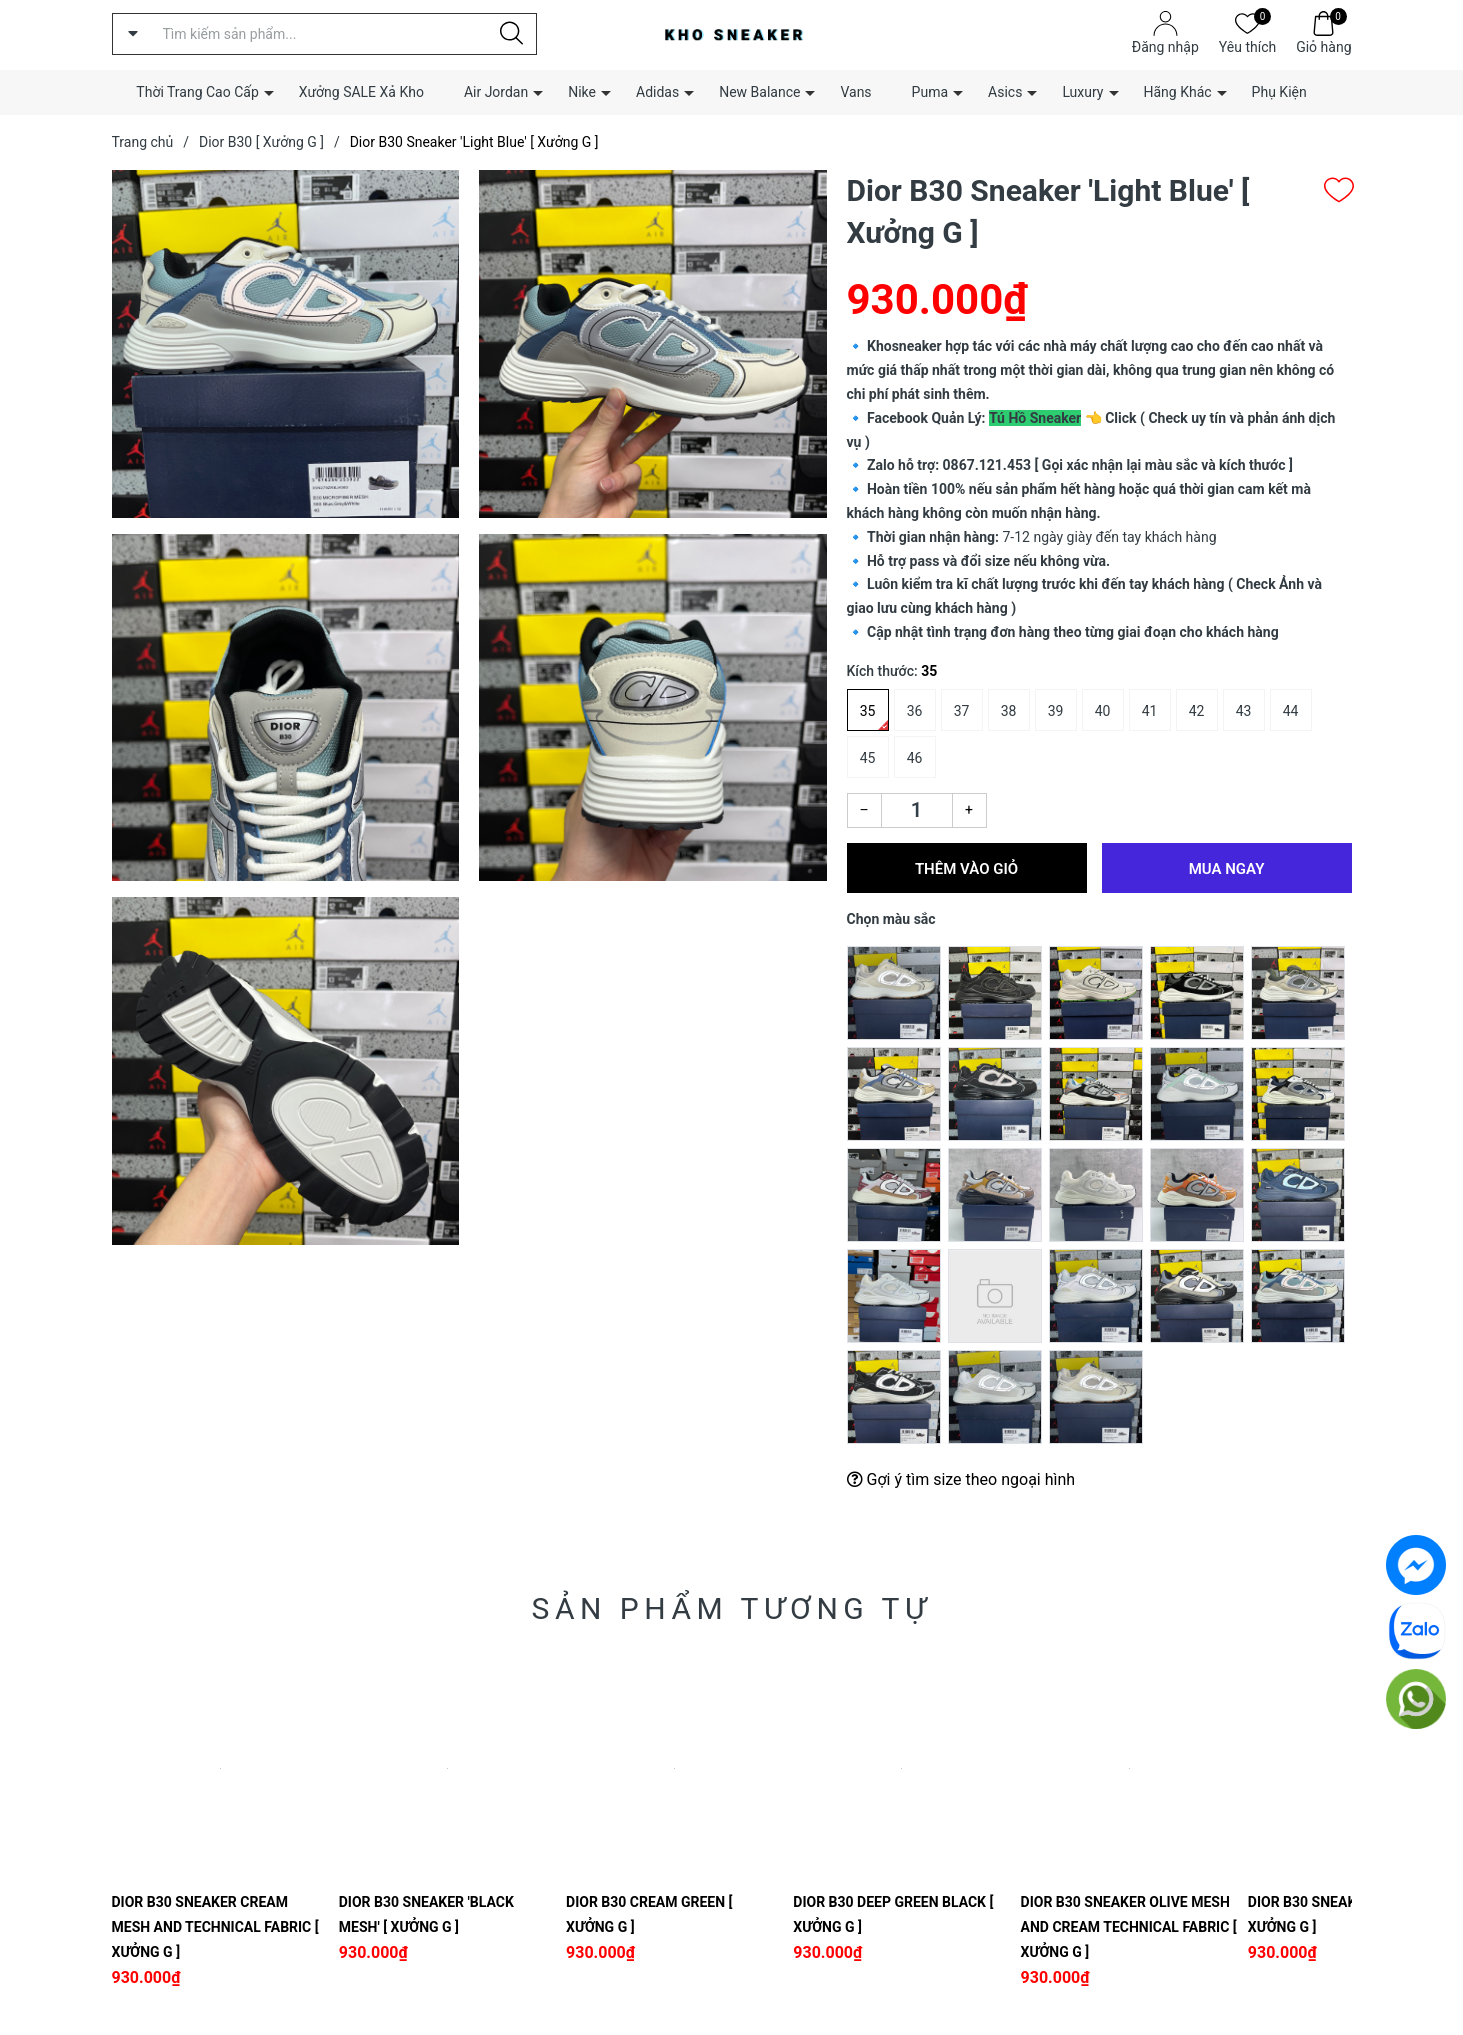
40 (1103, 711)
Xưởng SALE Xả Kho (361, 92)
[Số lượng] (917, 810)
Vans (855, 92)
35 (868, 711)
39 (1056, 711)
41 (1150, 711)
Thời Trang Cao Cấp (197, 92)
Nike (582, 92)
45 (868, 758)
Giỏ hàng (1323, 45)
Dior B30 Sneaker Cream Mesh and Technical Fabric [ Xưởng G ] (215, 1927)
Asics (1005, 92)
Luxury (1082, 92)
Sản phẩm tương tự (732, 1608)
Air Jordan (496, 92)
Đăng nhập (1165, 47)
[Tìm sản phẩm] (324, 34)
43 (1244, 711)
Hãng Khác (1178, 92)
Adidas (657, 92)
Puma (930, 92)
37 (962, 711)
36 (915, 711)
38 (1009, 711)
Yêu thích (1247, 45)
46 (915, 758)
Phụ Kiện (1279, 92)
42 (1197, 711)
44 (1291, 711)
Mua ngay (1227, 869)
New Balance (759, 92)
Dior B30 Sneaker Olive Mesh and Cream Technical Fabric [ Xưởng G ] (1129, 1927)
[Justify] (511, 34)
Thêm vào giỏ (966, 869)
